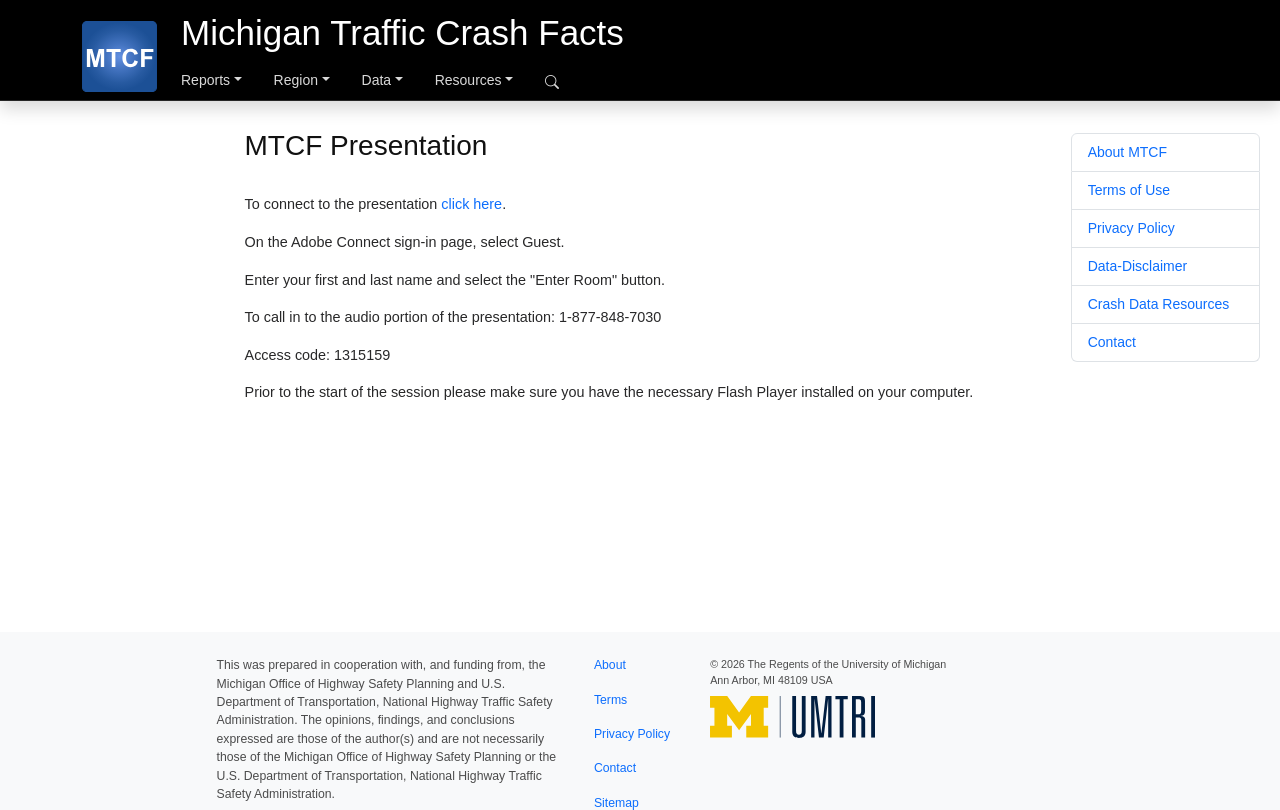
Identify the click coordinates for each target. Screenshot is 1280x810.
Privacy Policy (1131, 228)
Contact (1112, 342)
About (610, 665)
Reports (205, 80)
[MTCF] (119, 56)
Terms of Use (1129, 190)
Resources (468, 80)
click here (471, 204)
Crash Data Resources (1159, 304)
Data (377, 80)
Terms (610, 700)
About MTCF (1127, 152)
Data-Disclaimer (1138, 266)
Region (296, 80)
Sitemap (616, 803)
